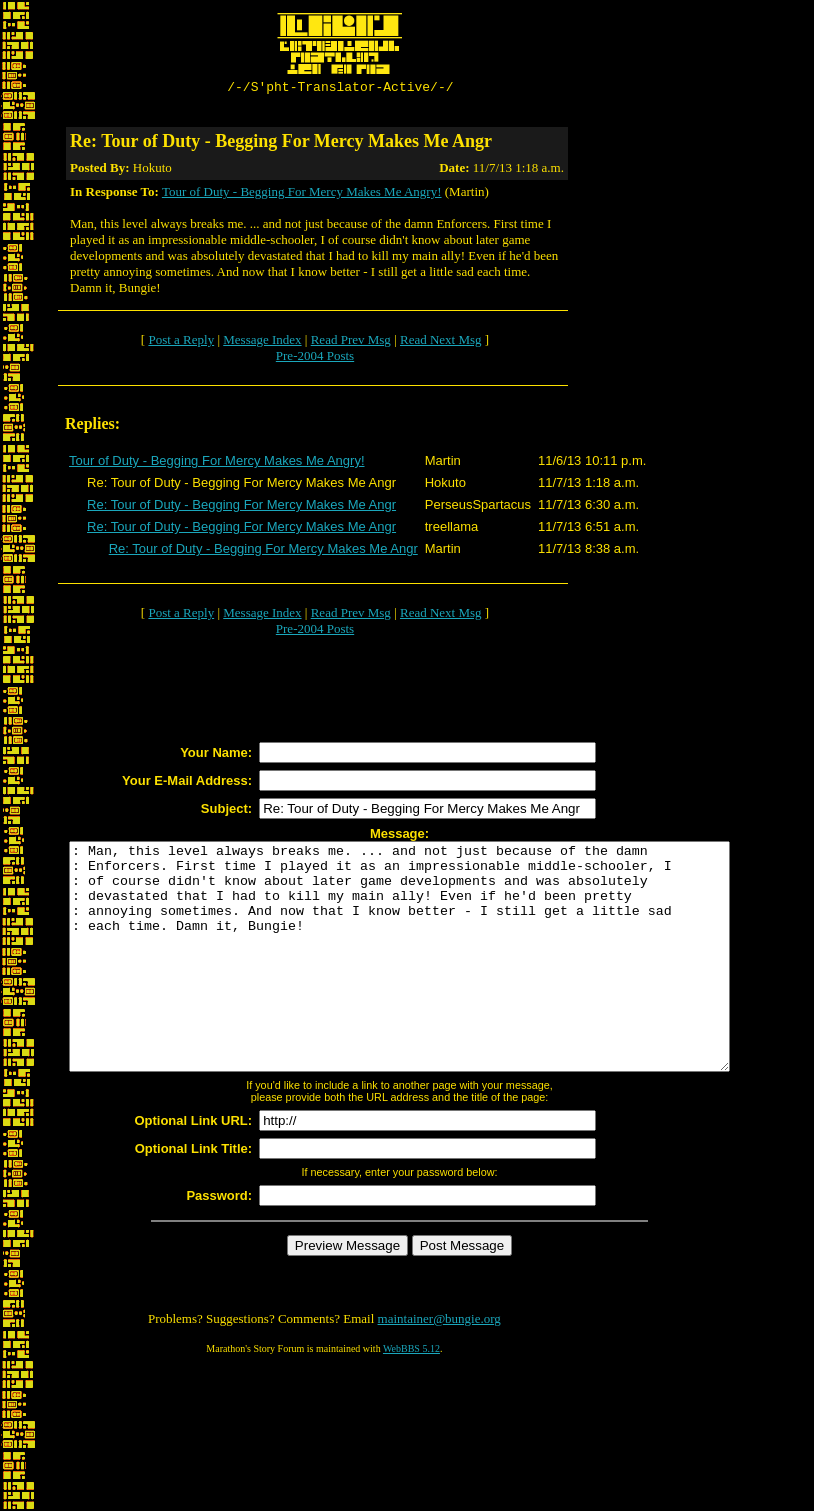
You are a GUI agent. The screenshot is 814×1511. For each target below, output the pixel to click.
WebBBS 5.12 (411, 1396)
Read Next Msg (441, 342)
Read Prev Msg (351, 342)
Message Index (262, 342)
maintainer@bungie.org (439, 1366)
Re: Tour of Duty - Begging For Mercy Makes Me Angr (241, 507)
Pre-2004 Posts (315, 358)
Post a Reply (181, 342)
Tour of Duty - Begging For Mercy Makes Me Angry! (302, 194)
